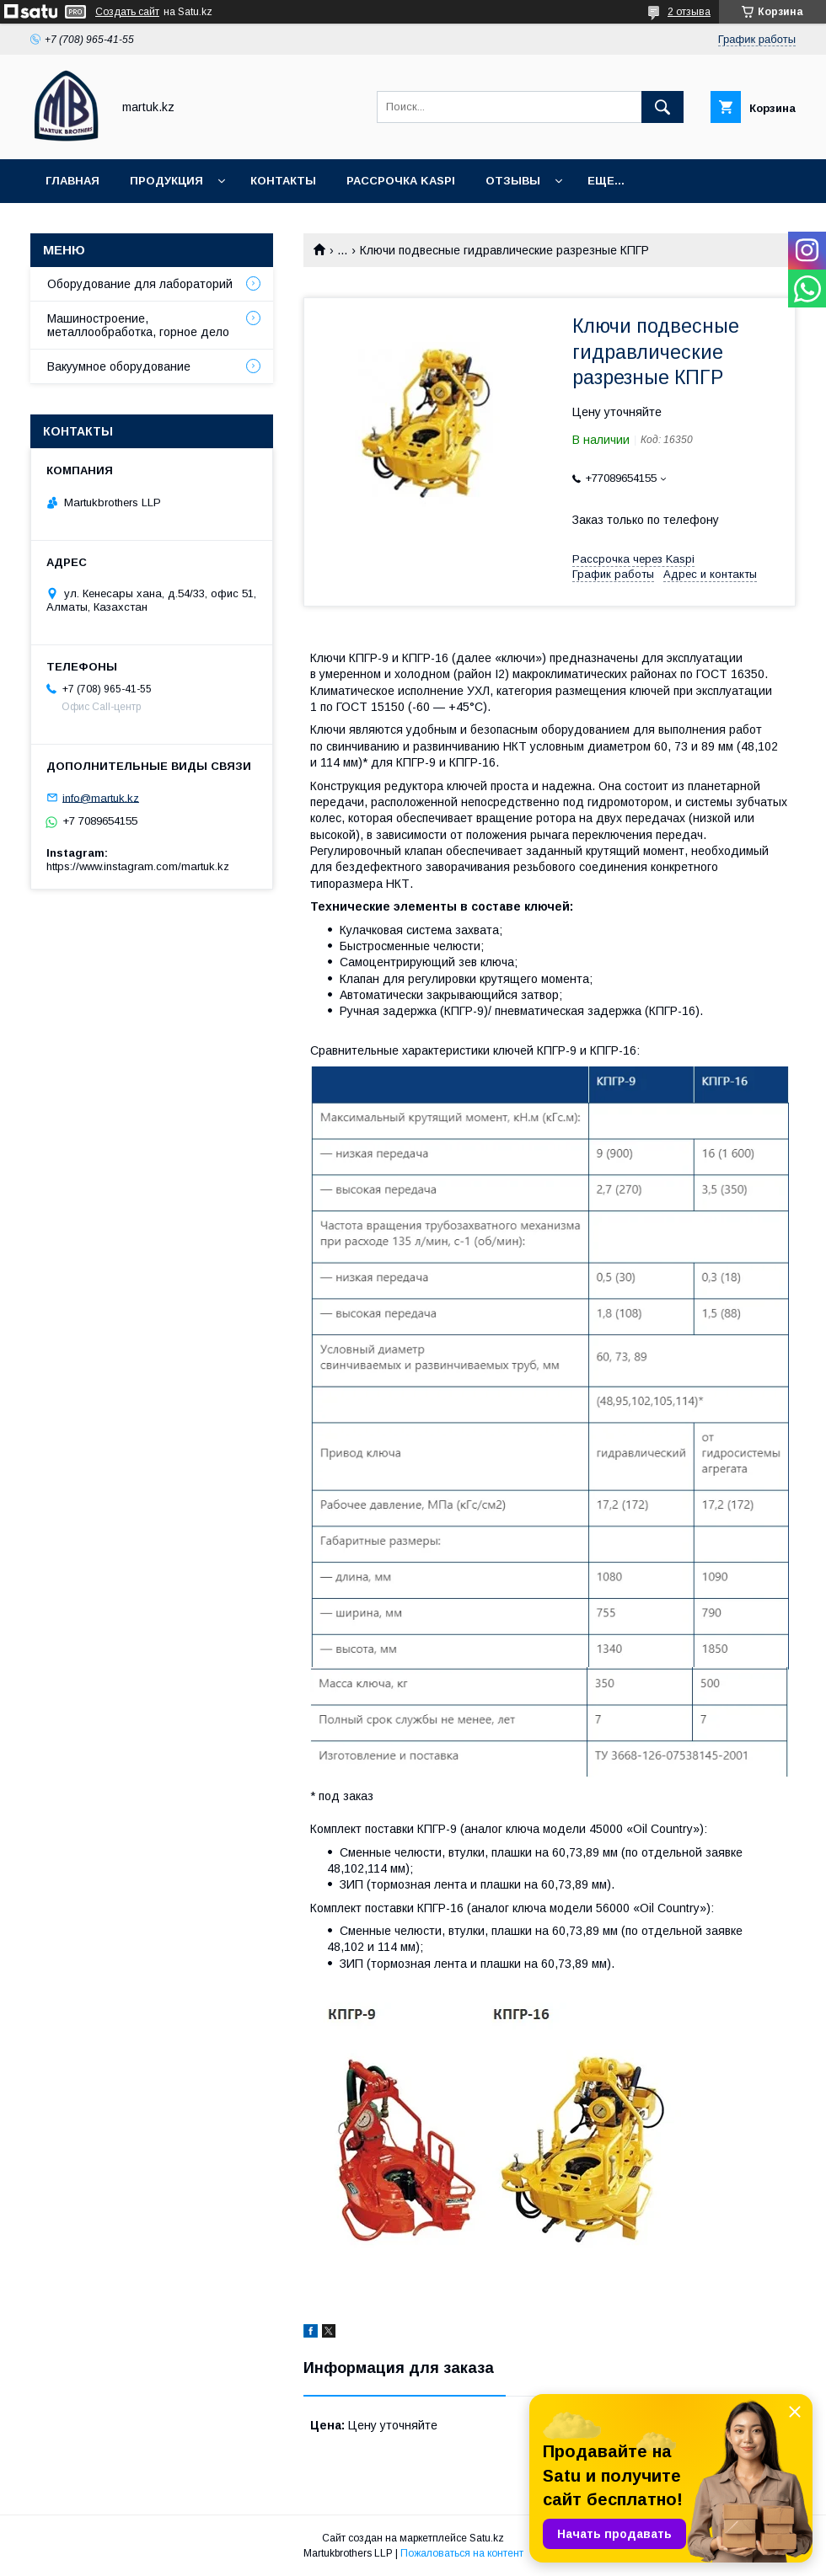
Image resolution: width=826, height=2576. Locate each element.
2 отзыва (689, 12)
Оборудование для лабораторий (140, 284)
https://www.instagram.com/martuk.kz (137, 866)
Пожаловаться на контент (461, 2553)
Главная (72, 180)
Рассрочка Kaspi (400, 180)
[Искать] (662, 107)
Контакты (283, 180)
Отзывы (512, 180)
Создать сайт (127, 12)
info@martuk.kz (100, 797)
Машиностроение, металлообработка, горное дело (138, 325)
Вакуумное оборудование (118, 366)
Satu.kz (486, 2538)
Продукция (166, 180)
